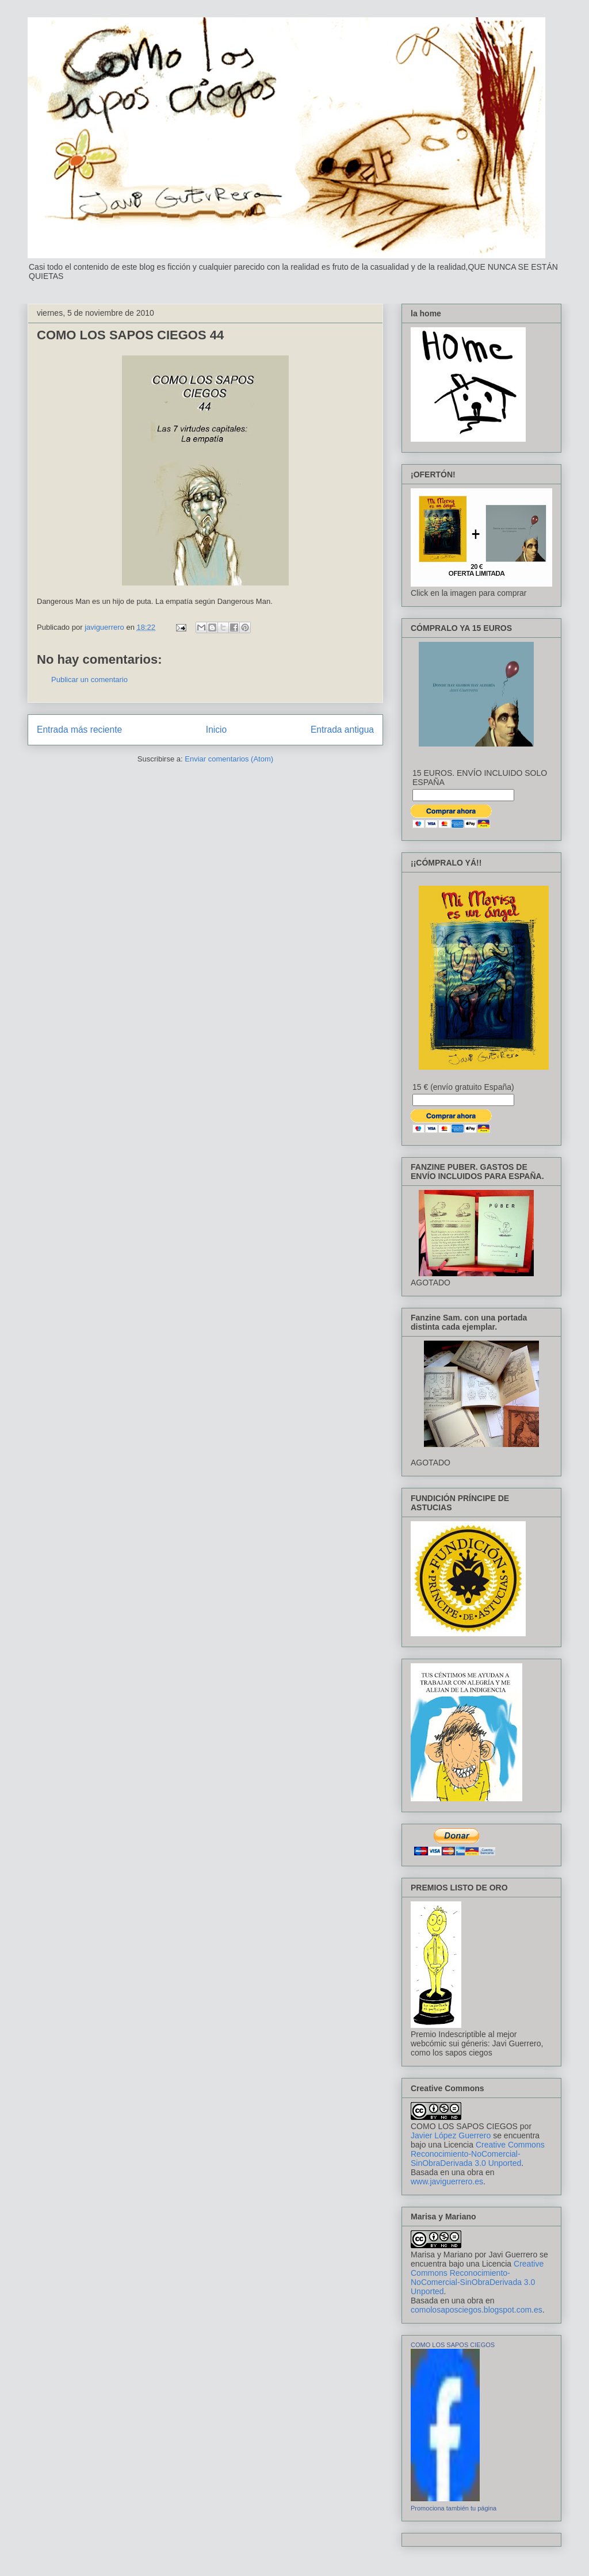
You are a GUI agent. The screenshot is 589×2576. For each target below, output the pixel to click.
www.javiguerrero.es (447, 2181)
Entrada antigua (342, 729)
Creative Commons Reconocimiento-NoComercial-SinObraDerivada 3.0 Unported (478, 2154)
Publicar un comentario (89, 679)
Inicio (216, 729)
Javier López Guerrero (451, 2135)
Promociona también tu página (453, 2508)
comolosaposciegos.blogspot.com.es (476, 2309)
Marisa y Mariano (441, 2254)
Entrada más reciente (79, 729)
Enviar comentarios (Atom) (229, 759)
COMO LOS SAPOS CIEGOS (464, 2126)
